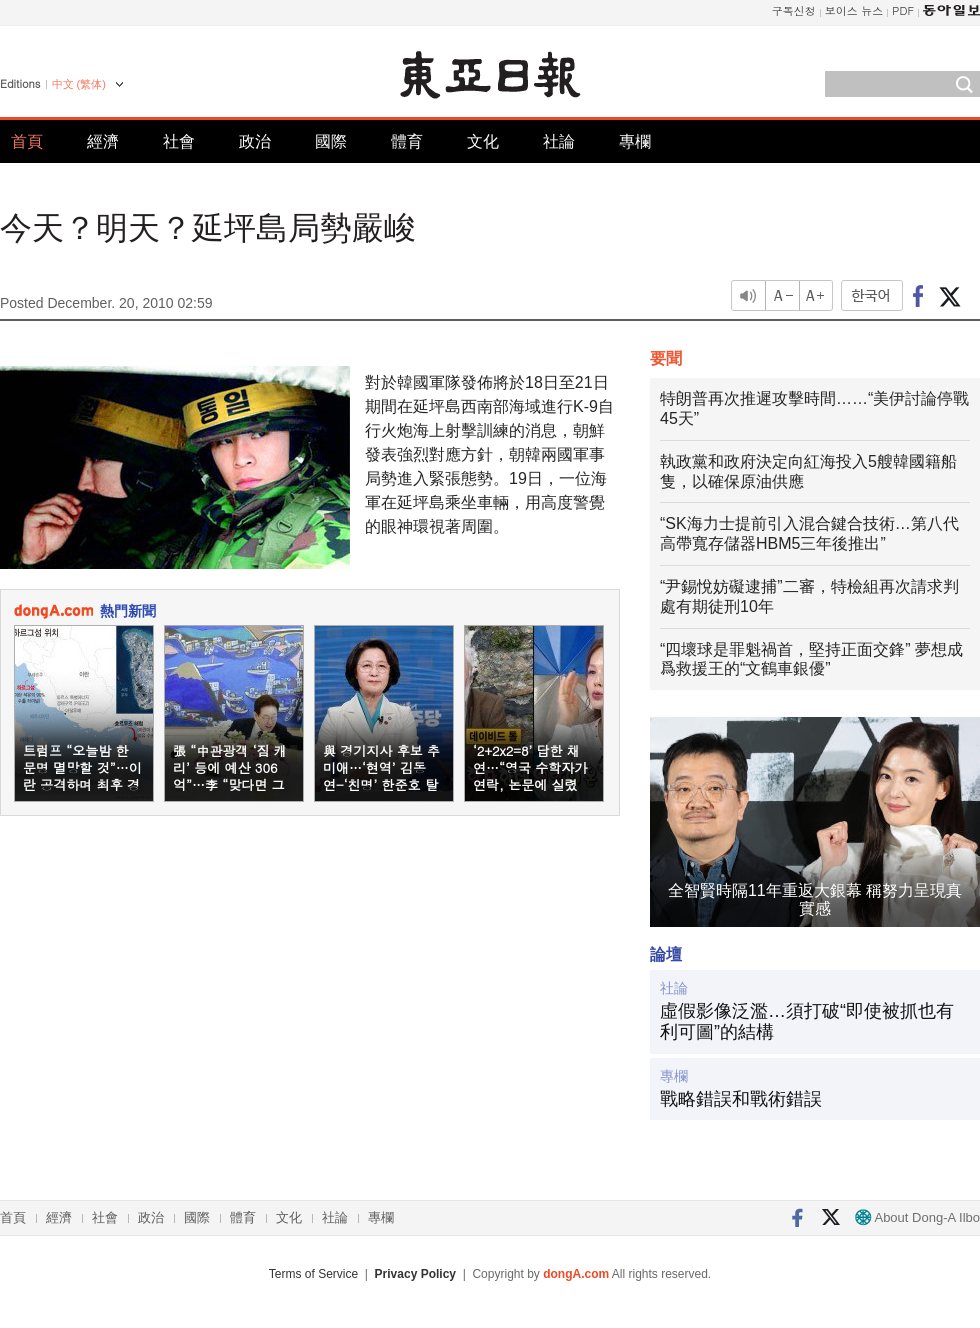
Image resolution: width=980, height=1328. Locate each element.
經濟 (103, 141)
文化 (483, 141)
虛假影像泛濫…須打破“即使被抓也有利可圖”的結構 (807, 1022)
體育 (407, 141)
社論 (559, 141)
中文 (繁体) (79, 84)
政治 (255, 141)
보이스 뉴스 (854, 10)
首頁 (27, 141)
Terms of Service (313, 1274)
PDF (903, 10)
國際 (331, 141)
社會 (179, 141)
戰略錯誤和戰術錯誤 (741, 1099)
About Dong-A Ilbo (917, 1217)
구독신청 (794, 10)
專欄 (635, 141)
